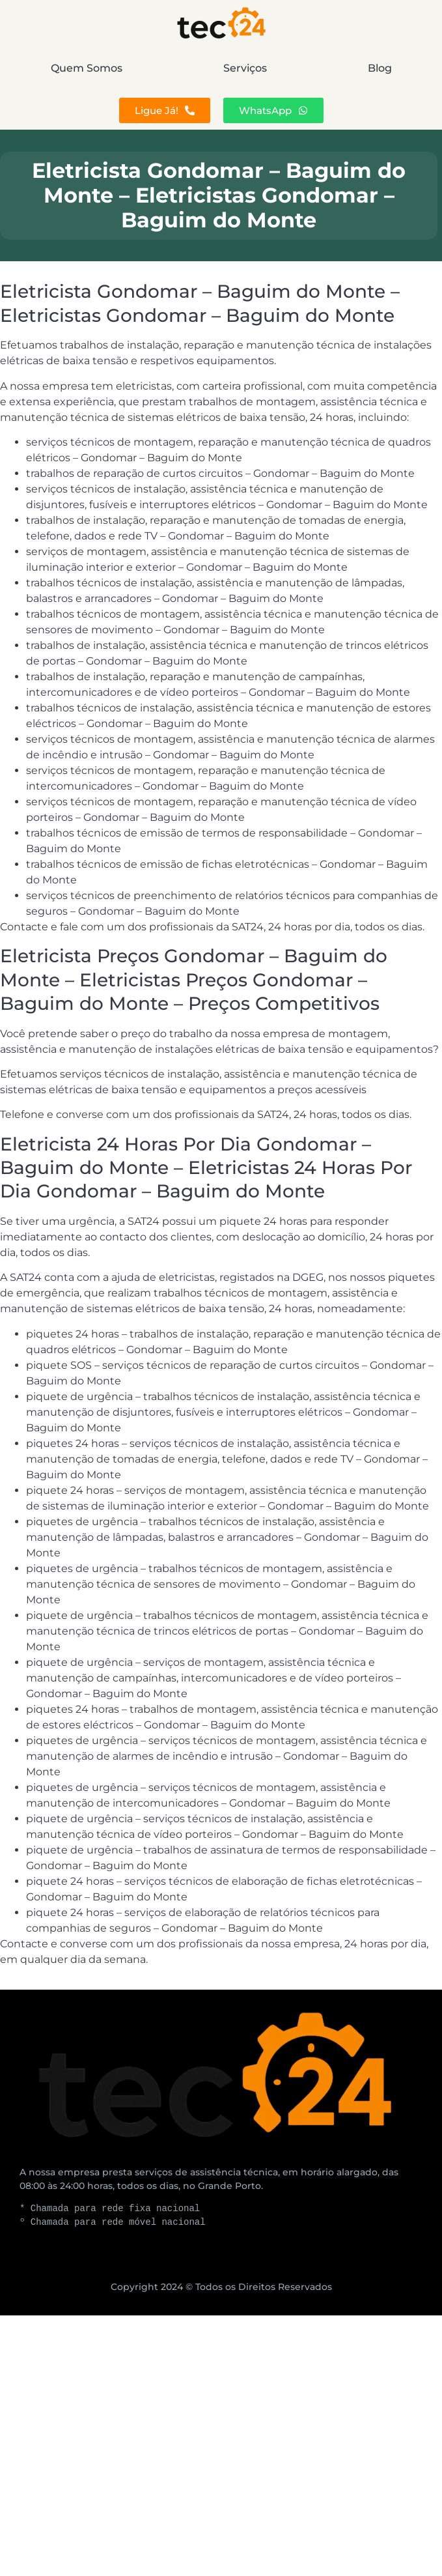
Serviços (245, 68)
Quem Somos (86, 68)
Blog (380, 68)
